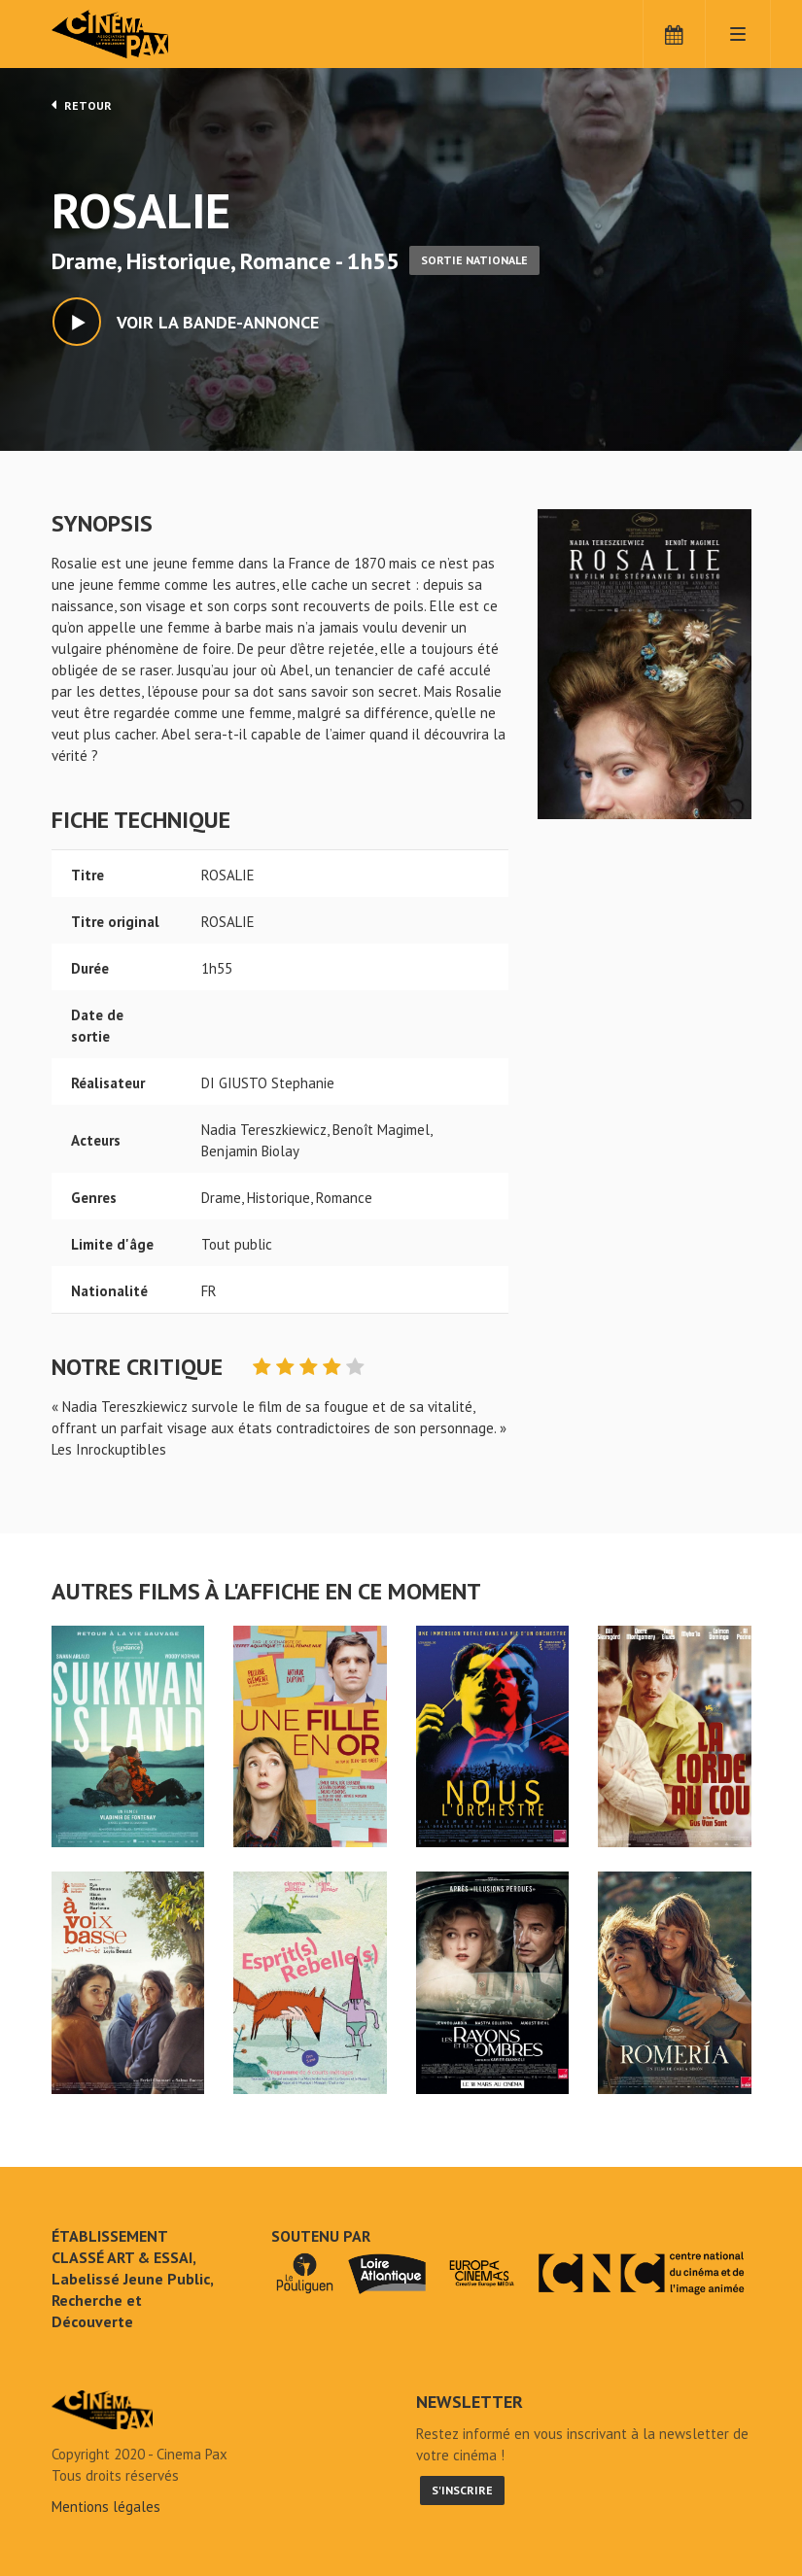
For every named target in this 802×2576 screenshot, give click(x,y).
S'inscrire (462, 2490)
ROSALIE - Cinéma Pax (102, 2409)
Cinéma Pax (139, 34)
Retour (82, 105)
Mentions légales (106, 2506)
